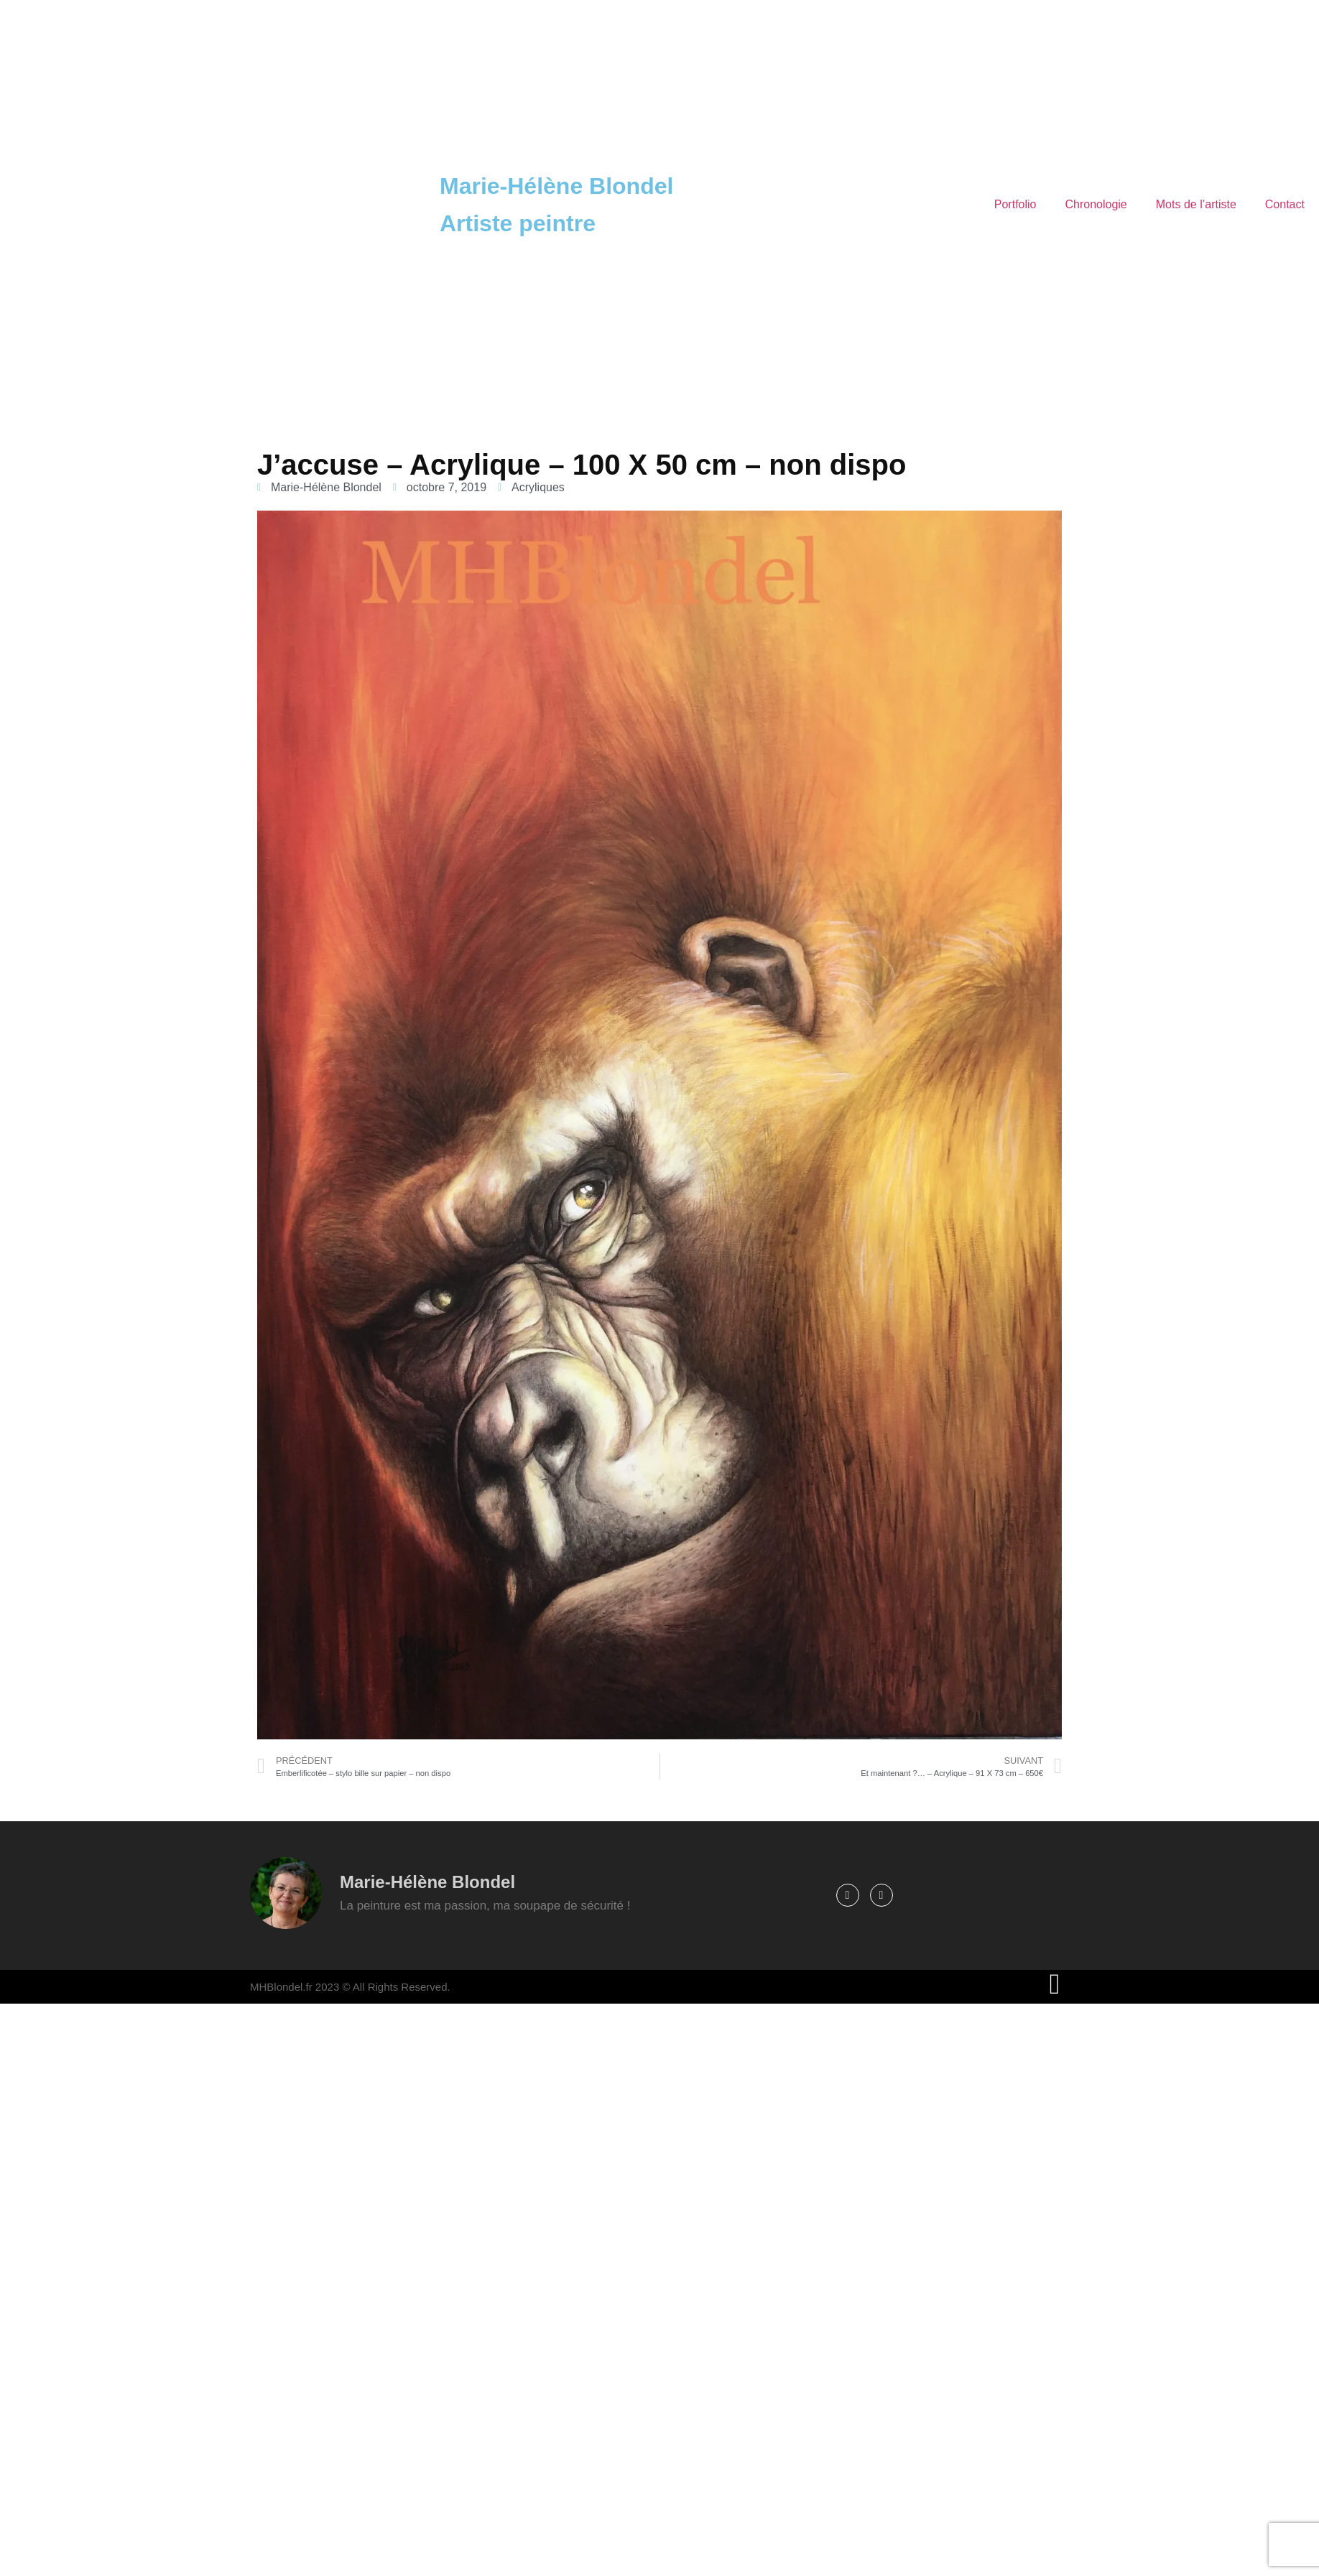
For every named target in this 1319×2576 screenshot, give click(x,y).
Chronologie (1095, 204)
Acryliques (538, 487)
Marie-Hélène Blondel (556, 186)
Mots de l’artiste (1196, 204)
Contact (1285, 204)
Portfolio (1015, 204)
